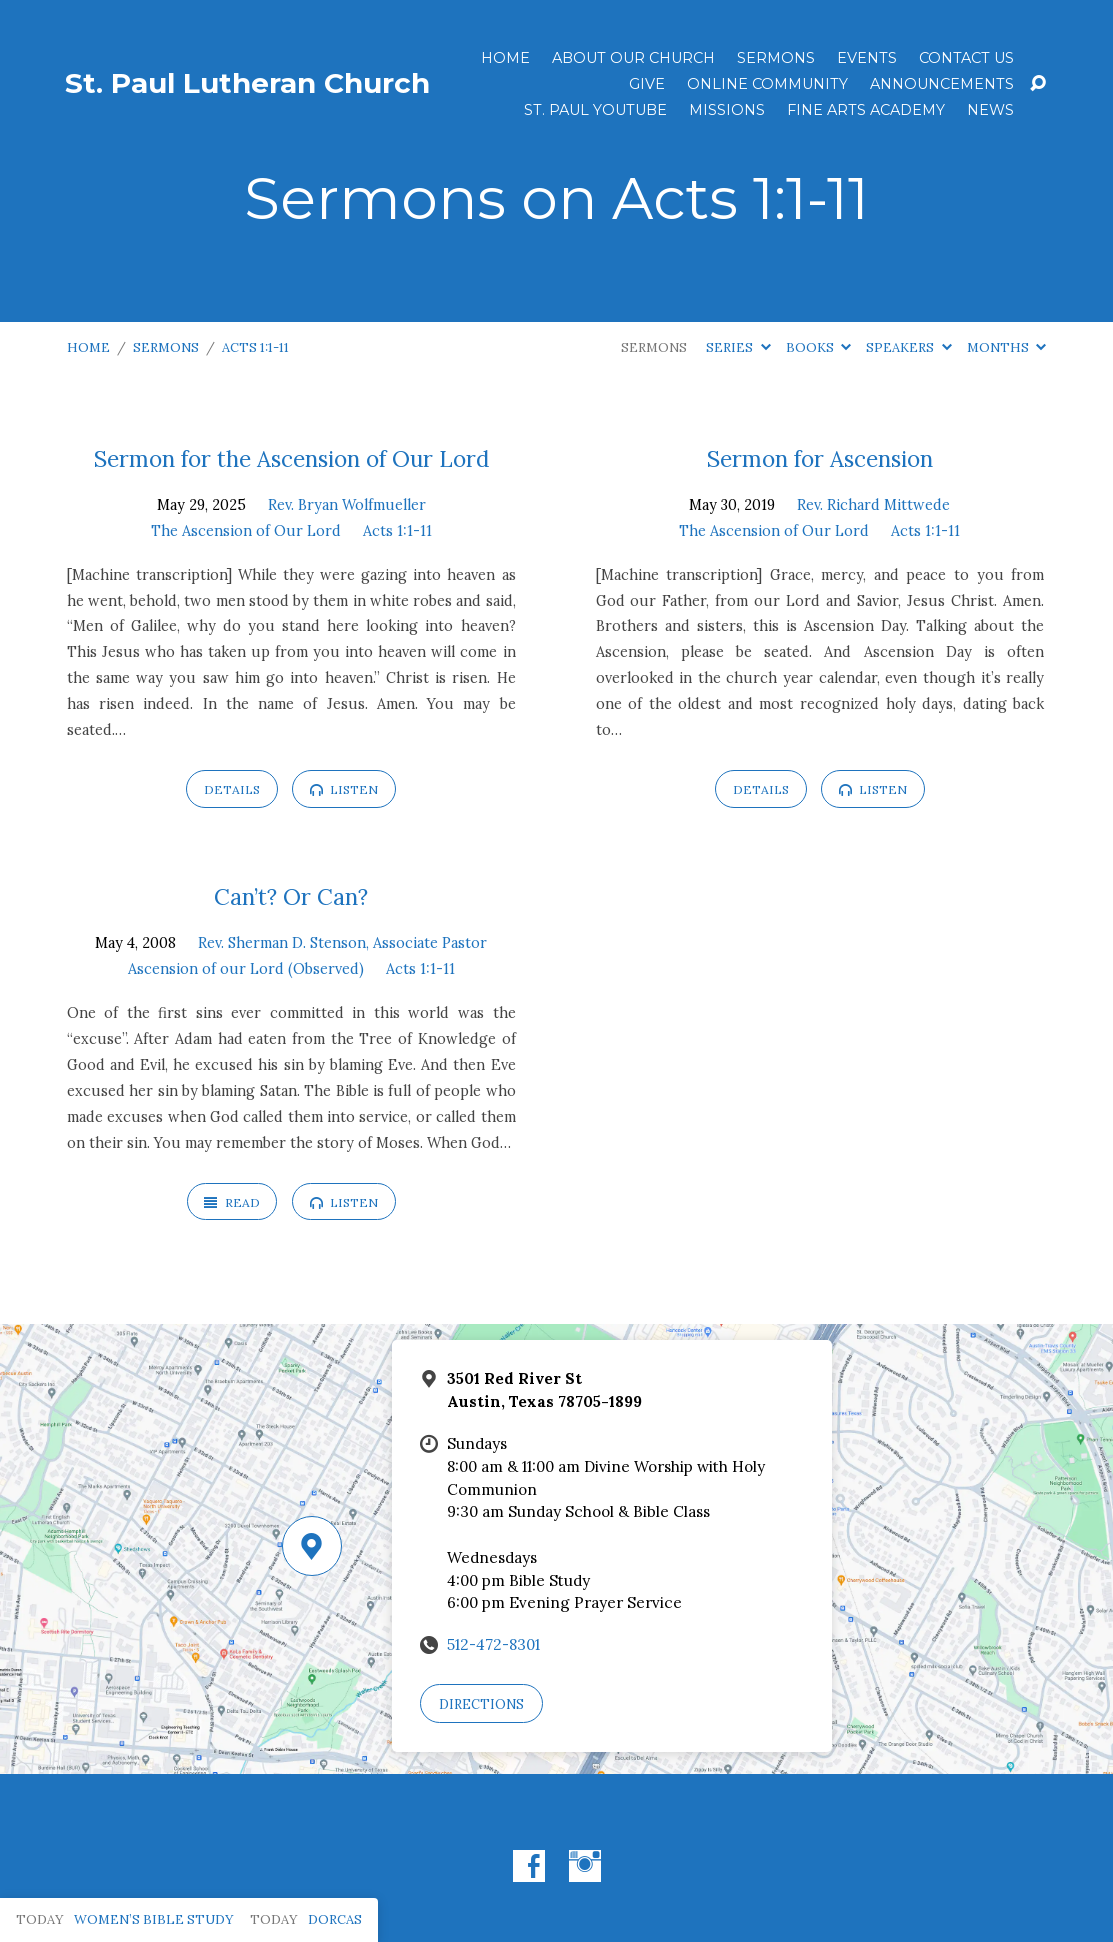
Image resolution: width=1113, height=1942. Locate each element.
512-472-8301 (493, 1644)
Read (231, 1202)
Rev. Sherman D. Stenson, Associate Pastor (342, 943)
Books (818, 347)
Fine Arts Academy (866, 110)
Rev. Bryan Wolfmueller (347, 505)
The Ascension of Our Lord (246, 531)
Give (647, 84)
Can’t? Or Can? (291, 896)
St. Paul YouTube (595, 110)
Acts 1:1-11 (255, 347)
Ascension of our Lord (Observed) (246, 969)
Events (867, 58)
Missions (727, 110)
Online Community (767, 84)
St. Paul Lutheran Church (247, 83)
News (990, 110)
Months (1006, 347)
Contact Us (966, 58)
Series (738, 347)
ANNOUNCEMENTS (942, 84)
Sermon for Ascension (820, 458)
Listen (344, 789)
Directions (481, 1704)
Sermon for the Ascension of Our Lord (291, 458)
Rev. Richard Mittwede (873, 505)
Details (232, 789)
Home (505, 58)
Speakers (908, 347)
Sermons (776, 58)
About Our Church (633, 58)
